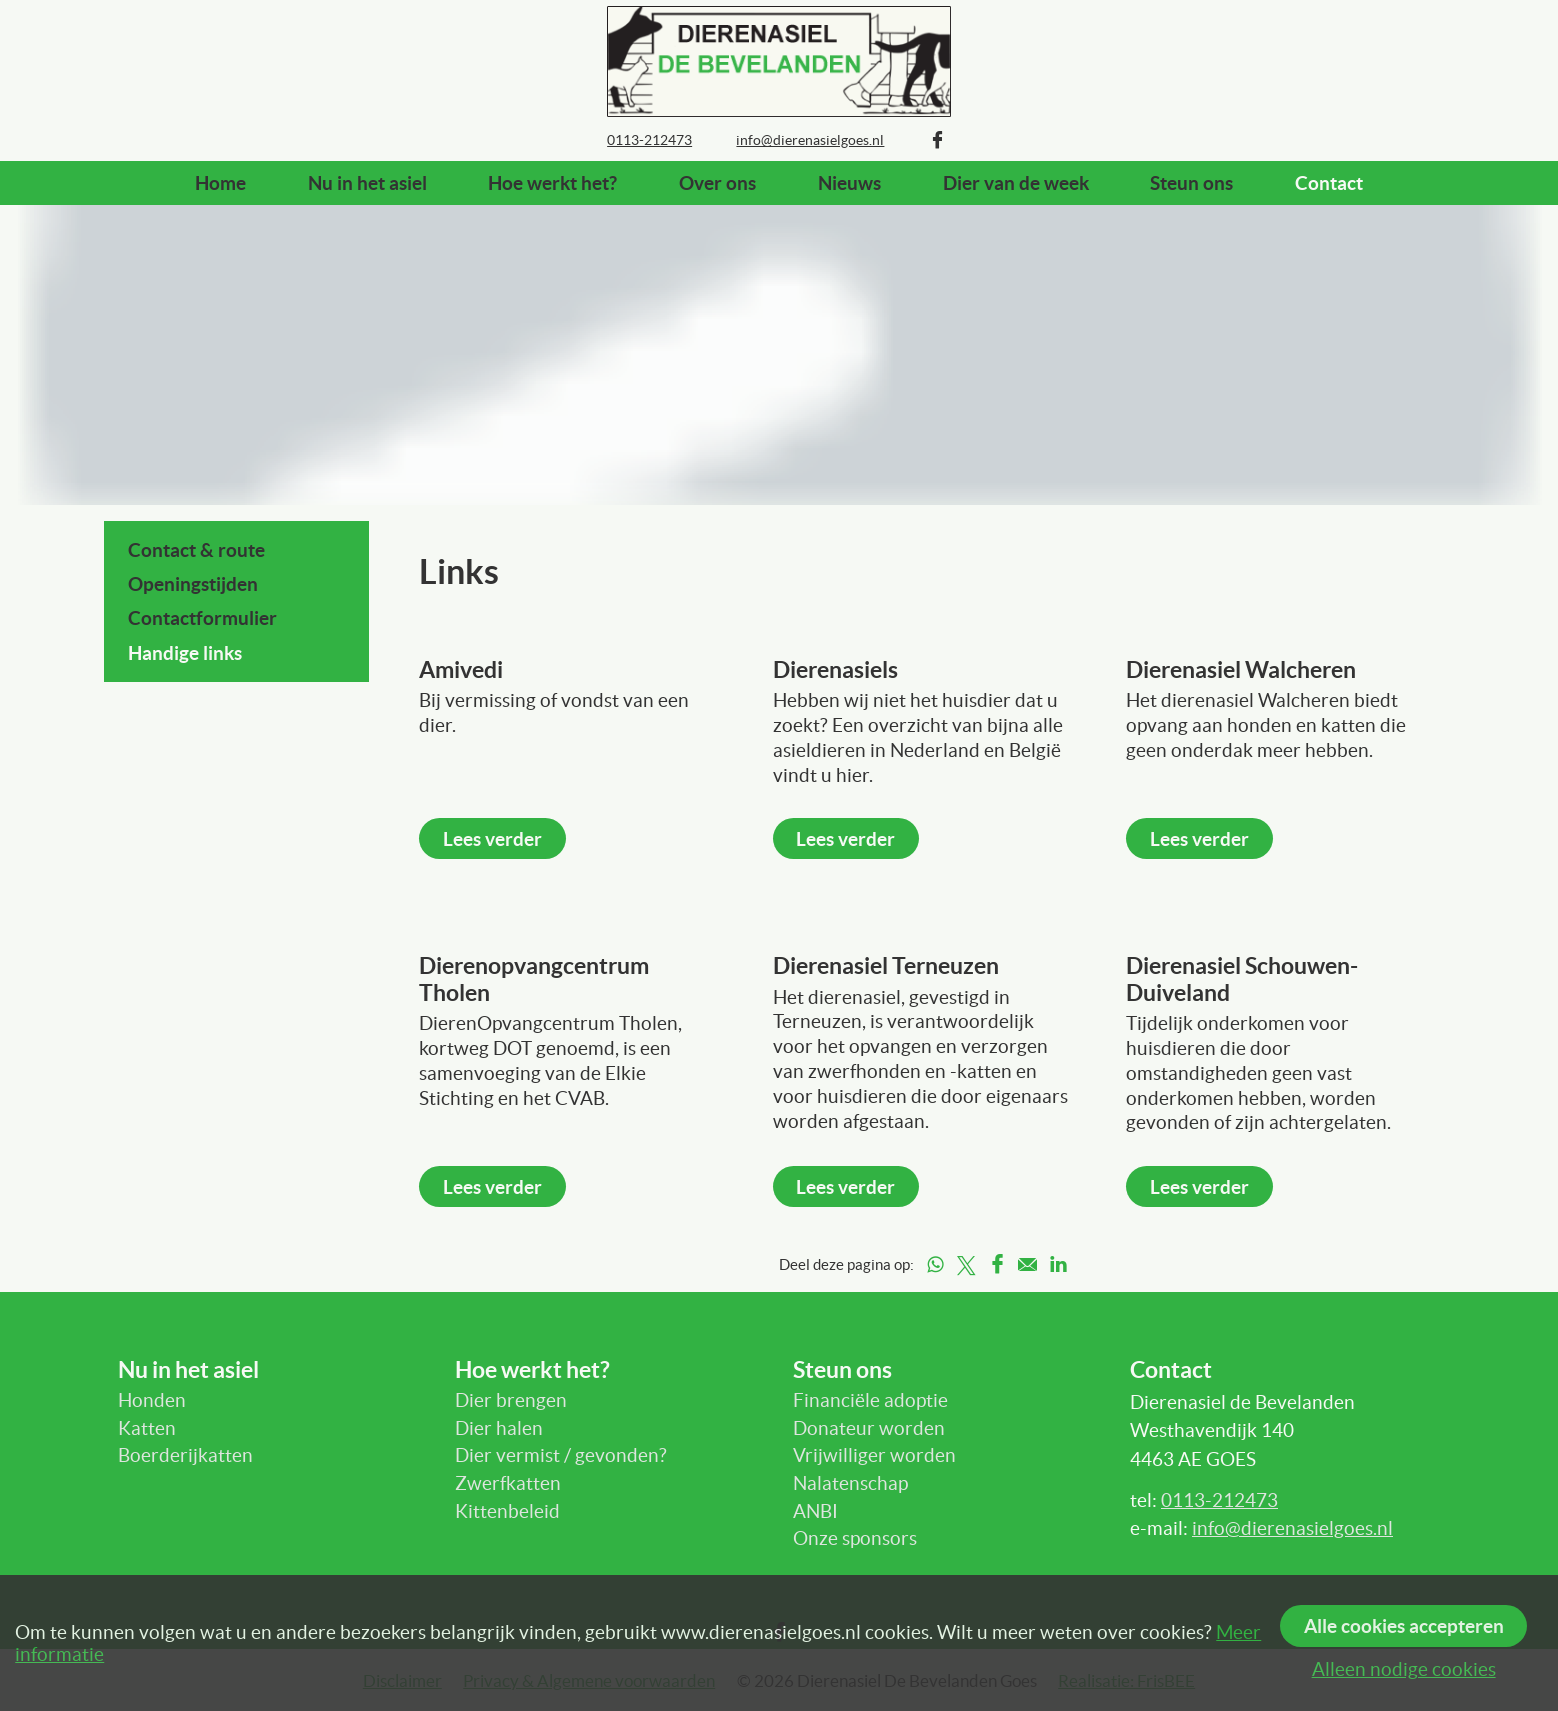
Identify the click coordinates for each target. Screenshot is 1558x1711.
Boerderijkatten (185, 1455)
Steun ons (1191, 183)
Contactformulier (202, 618)
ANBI (815, 1511)
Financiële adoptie (870, 1400)
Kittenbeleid (507, 1511)
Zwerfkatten (508, 1483)
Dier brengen (511, 1400)
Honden (152, 1400)
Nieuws (849, 183)
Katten (147, 1428)
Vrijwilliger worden (874, 1455)
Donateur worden (869, 1428)
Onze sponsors (855, 1538)
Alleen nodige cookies (1404, 1669)
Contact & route (196, 550)
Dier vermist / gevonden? (561, 1455)
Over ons (717, 183)
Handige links (185, 653)
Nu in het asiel (367, 183)
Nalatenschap (850, 1483)
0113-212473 (1219, 1500)
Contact (1329, 183)
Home (220, 183)
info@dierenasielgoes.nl (1292, 1528)
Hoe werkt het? (552, 183)
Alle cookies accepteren (1404, 1626)
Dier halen (499, 1428)
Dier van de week (1016, 183)
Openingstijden (193, 584)
